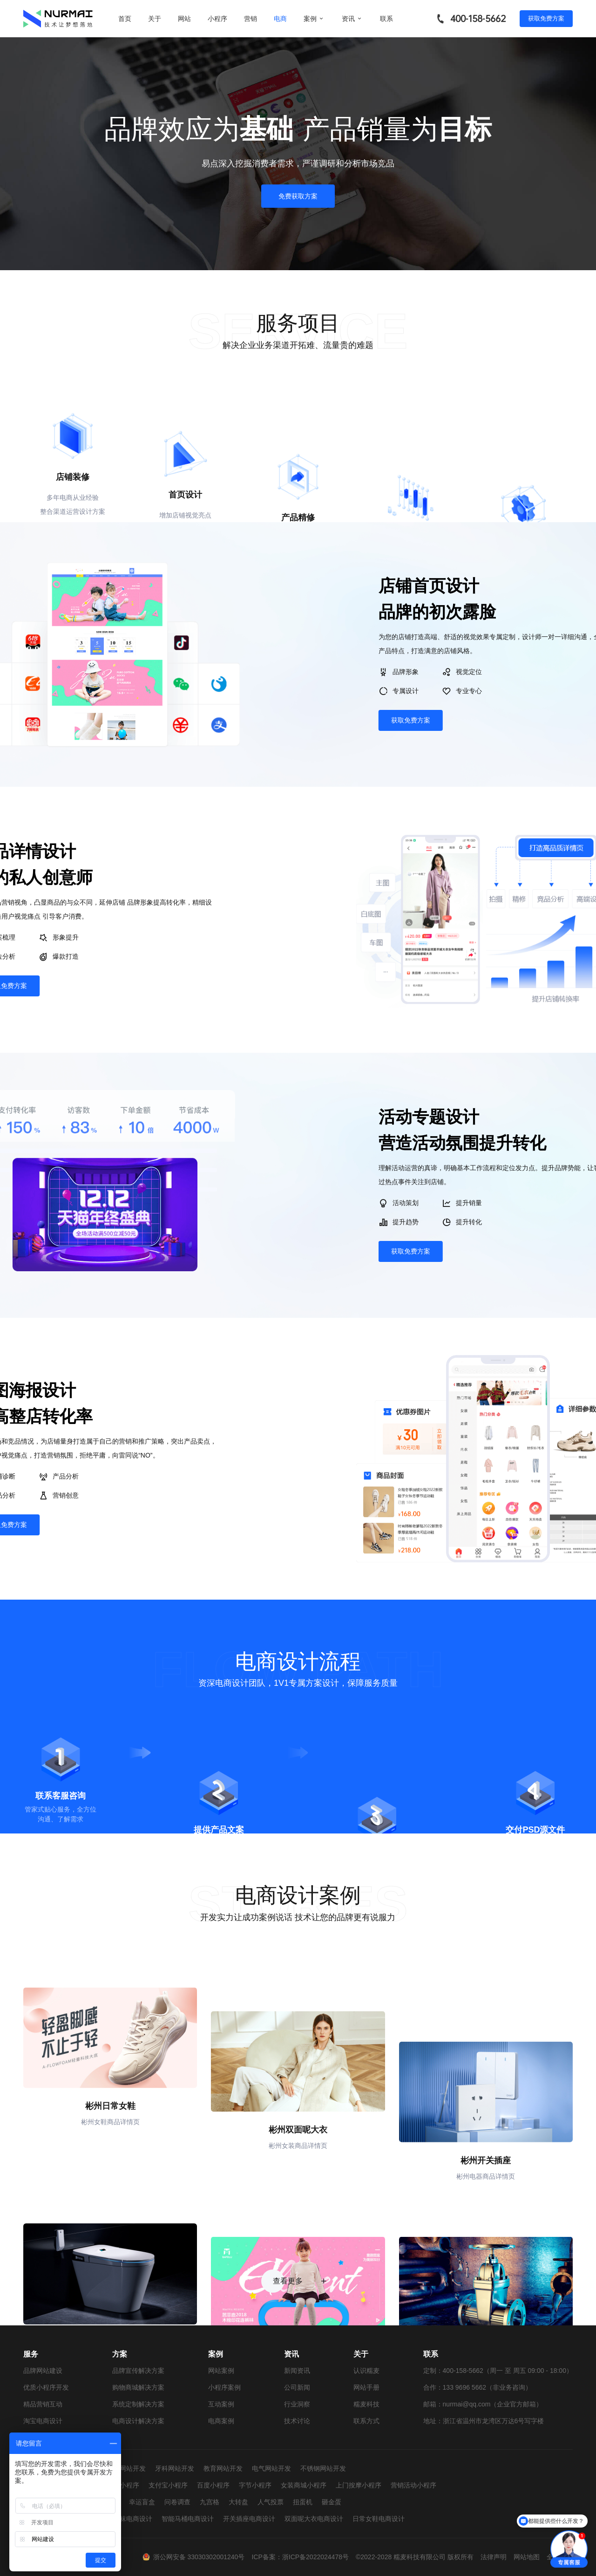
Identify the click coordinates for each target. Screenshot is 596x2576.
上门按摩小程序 (358, 2485)
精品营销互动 (42, 2404)
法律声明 (494, 2557)
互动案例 (221, 2404)
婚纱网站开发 (126, 2468)
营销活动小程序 (413, 2485)
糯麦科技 (366, 2404)
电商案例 (221, 2421)
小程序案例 (224, 2387)
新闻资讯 (297, 2370)
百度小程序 (213, 2485)
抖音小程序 (123, 2485)
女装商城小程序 (303, 2485)
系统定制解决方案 (138, 2404)
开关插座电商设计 (249, 2518)
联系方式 (366, 2421)
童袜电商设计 (132, 2518)
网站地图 (527, 2557)
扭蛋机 (302, 2502)
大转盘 (238, 2502)
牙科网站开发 (174, 2468)
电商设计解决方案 (138, 2421)
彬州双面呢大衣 (298, 2202)
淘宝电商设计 (42, 2421)
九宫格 (209, 2502)
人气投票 (270, 2502)
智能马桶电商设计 (188, 2518)
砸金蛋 (331, 2502)
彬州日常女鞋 (110, 2202)
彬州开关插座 (486, 2202)
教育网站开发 (223, 2468)
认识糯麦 (366, 2370)
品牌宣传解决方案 (138, 2370)
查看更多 (298, 2299)
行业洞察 (297, 2404)
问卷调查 (177, 2502)
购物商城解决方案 (138, 2387)
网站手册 (366, 2387)
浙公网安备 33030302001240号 (199, 2557)
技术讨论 (297, 2421)
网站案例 (221, 2370)
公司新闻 (297, 2387)
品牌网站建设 (42, 2370)
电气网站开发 (271, 2468)
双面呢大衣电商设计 (313, 2518)
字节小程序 (255, 2485)
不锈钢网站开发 (323, 2468)
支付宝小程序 (168, 2485)
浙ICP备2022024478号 (315, 2557)
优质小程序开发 (46, 2387)
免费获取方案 (298, 196)
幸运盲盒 (142, 2502)
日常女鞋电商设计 (378, 2518)
